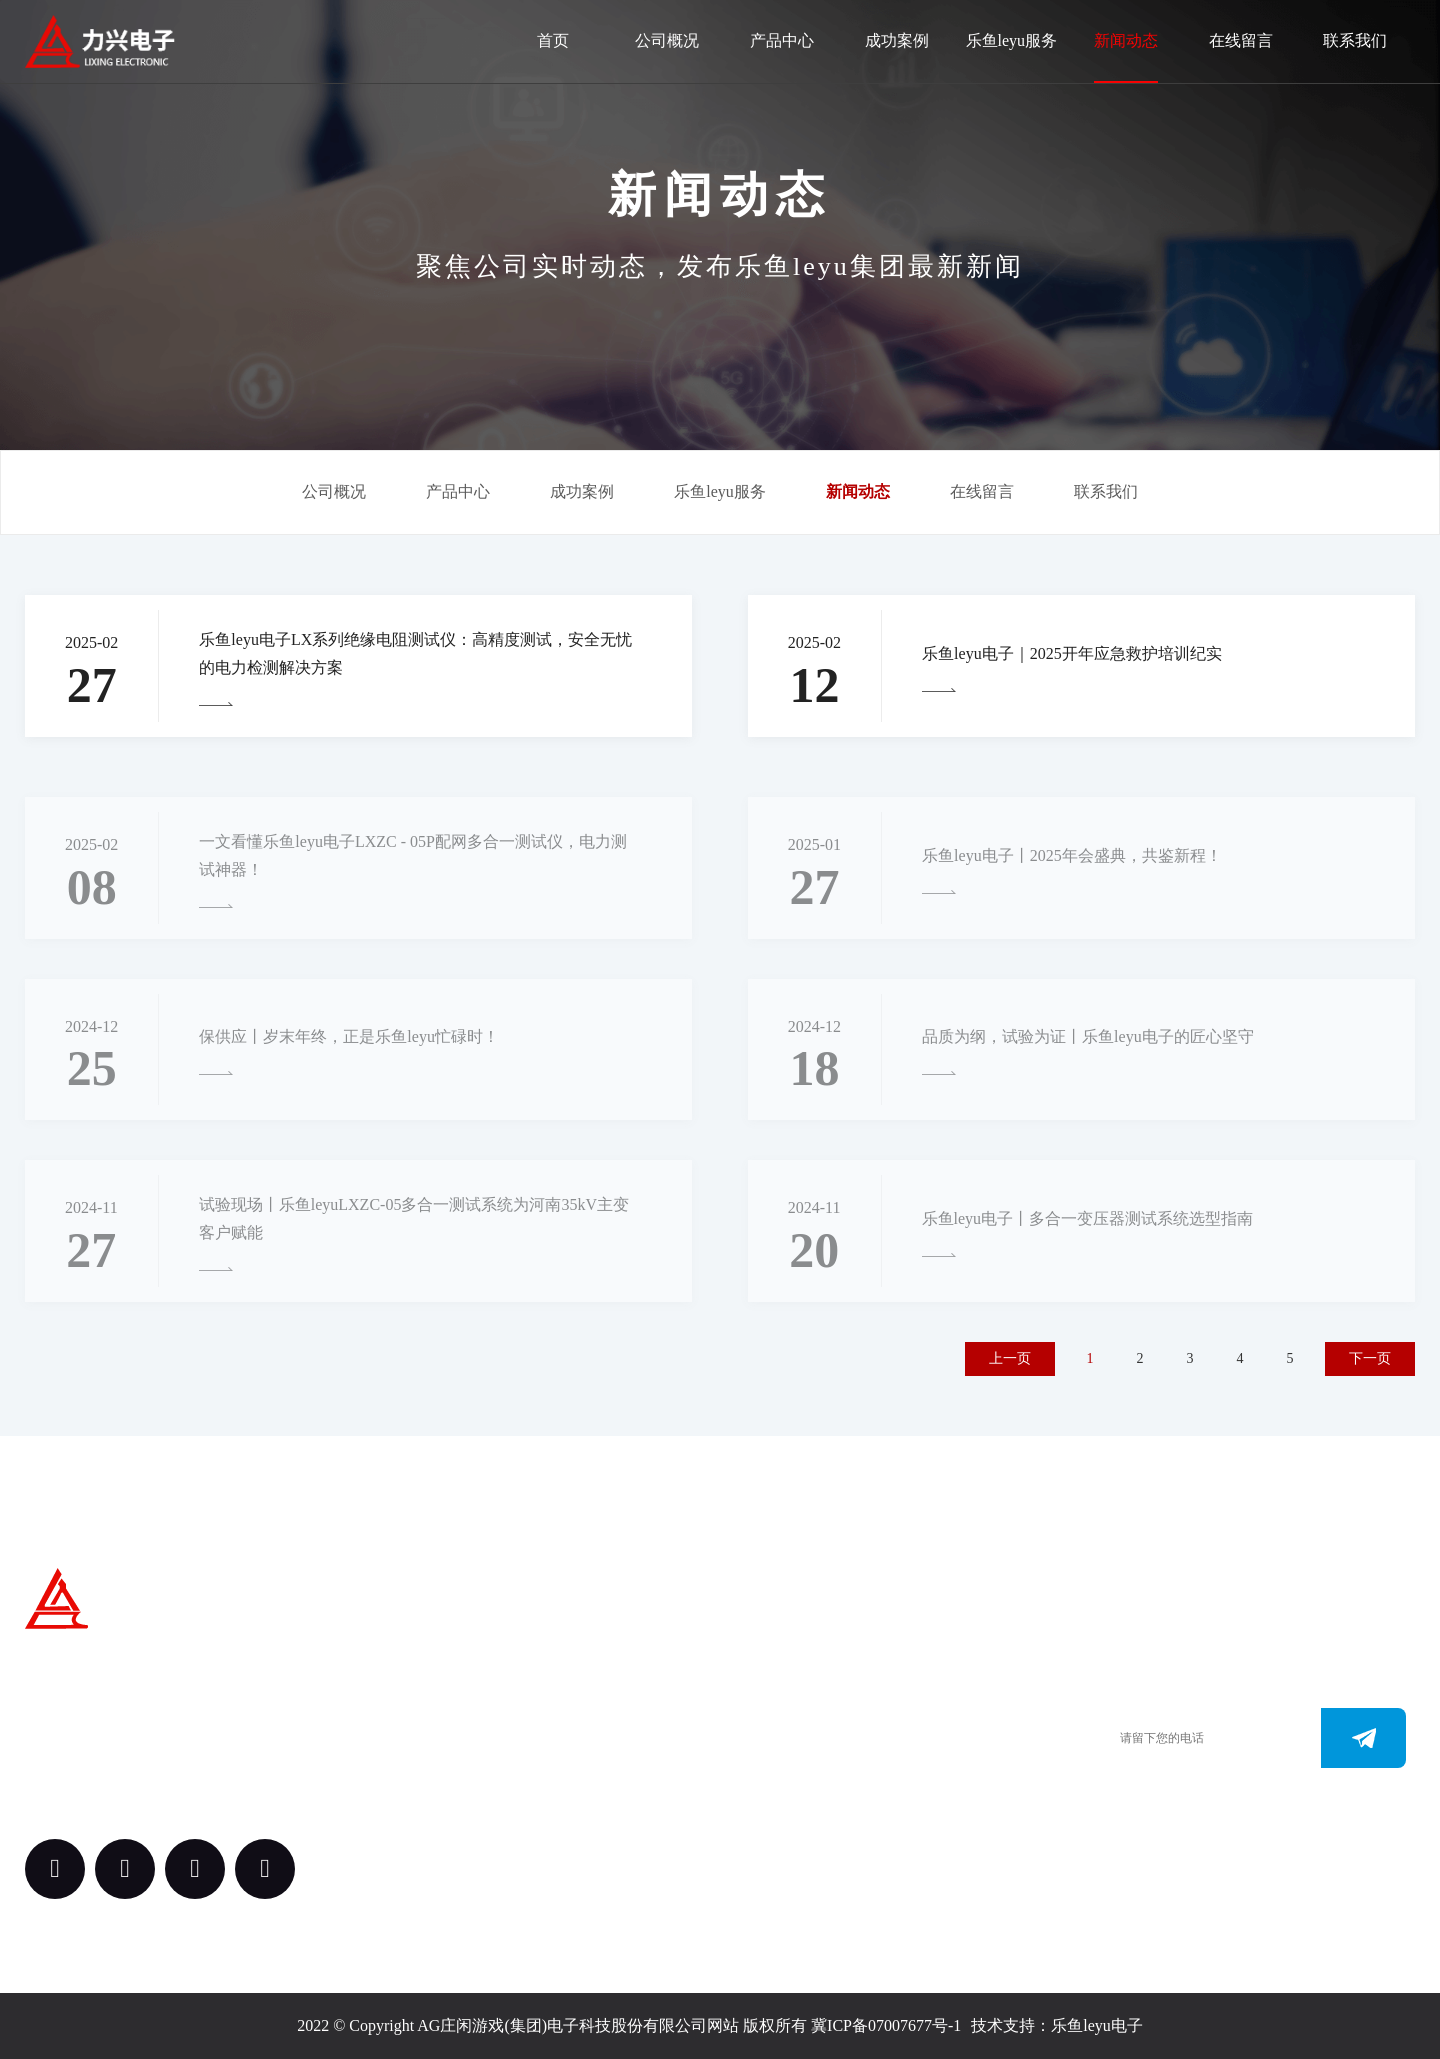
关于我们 (542, 1655)
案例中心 (542, 1765)
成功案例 (897, 40)
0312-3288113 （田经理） (807, 1725)
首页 (553, 40)
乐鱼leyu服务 (1012, 40)
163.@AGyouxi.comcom (802, 1815)
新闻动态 (1126, 40)
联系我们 (1355, 40)
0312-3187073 (768, 1755)
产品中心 (782, 40)
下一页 (1370, 1358)
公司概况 (667, 40)
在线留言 (1241, 40)
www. (741, 1785)
